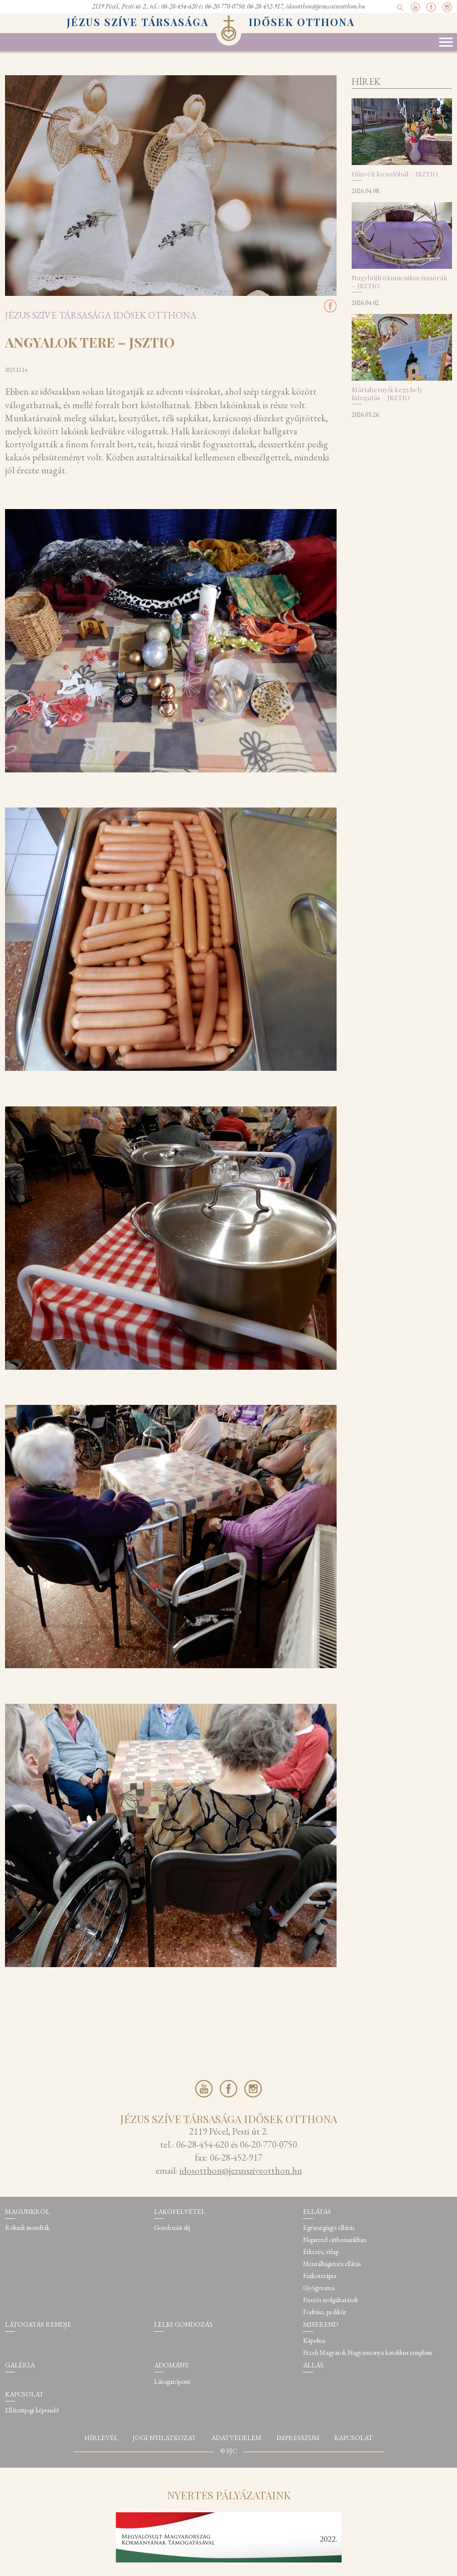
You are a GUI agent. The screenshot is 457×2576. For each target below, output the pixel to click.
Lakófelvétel (179, 2211)
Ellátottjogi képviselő (32, 2410)
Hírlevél (101, 2438)
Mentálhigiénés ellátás (332, 2264)
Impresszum (298, 2438)
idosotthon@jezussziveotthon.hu (325, 6)
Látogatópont (172, 2381)
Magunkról (27, 2211)
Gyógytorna (319, 2288)
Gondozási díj (172, 2227)
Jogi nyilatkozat (164, 2438)
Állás (313, 2365)
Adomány (171, 2365)
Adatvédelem (236, 2438)
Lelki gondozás (183, 2324)
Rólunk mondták (27, 2227)
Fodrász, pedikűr (324, 2312)
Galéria (20, 2365)
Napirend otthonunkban (335, 2239)
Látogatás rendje (38, 2324)
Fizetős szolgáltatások (330, 2300)
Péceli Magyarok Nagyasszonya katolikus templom (367, 2352)
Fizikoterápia (319, 2276)
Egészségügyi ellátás (328, 2227)
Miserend (320, 2324)
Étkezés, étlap (321, 2251)
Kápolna (314, 2340)
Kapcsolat (24, 2394)
